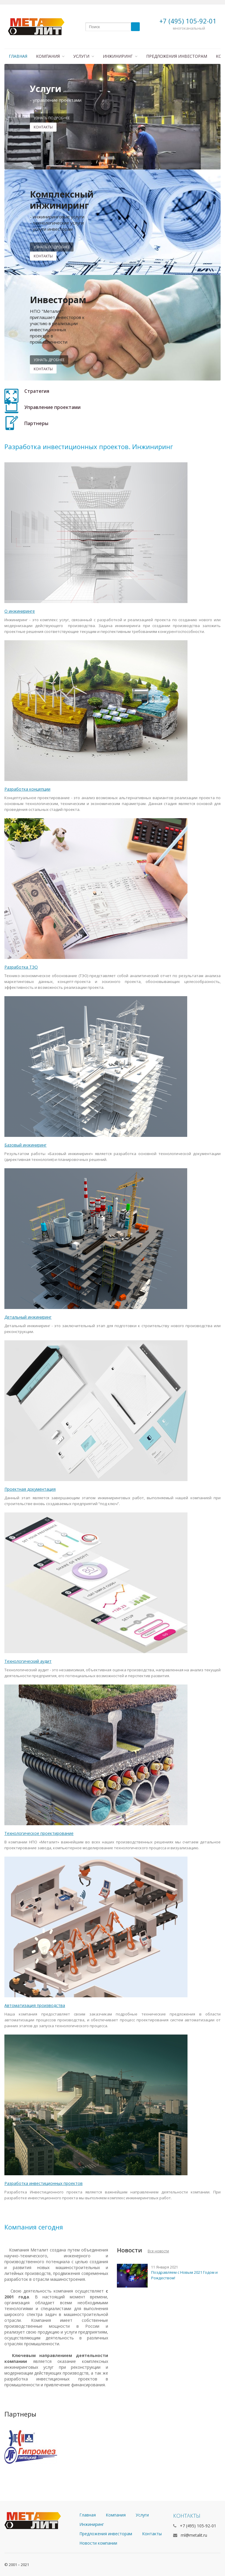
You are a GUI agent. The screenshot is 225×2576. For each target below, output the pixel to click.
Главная (18, 56)
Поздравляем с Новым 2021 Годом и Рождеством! (184, 2275)
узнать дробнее (49, 359)
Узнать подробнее (52, 118)
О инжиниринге (19, 611)
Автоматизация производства (34, 2005)
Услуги (83, 56)
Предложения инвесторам (176, 56)
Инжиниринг (120, 56)
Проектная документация (30, 1489)
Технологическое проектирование (39, 1833)
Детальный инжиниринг (28, 1317)
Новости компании (98, 2543)
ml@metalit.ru (194, 2535)
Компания (50, 56)
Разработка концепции (27, 789)
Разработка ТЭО (21, 967)
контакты (43, 127)
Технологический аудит (28, 1661)
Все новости (158, 2251)
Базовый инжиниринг (25, 1145)
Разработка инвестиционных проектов (43, 2183)
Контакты (43, 256)
